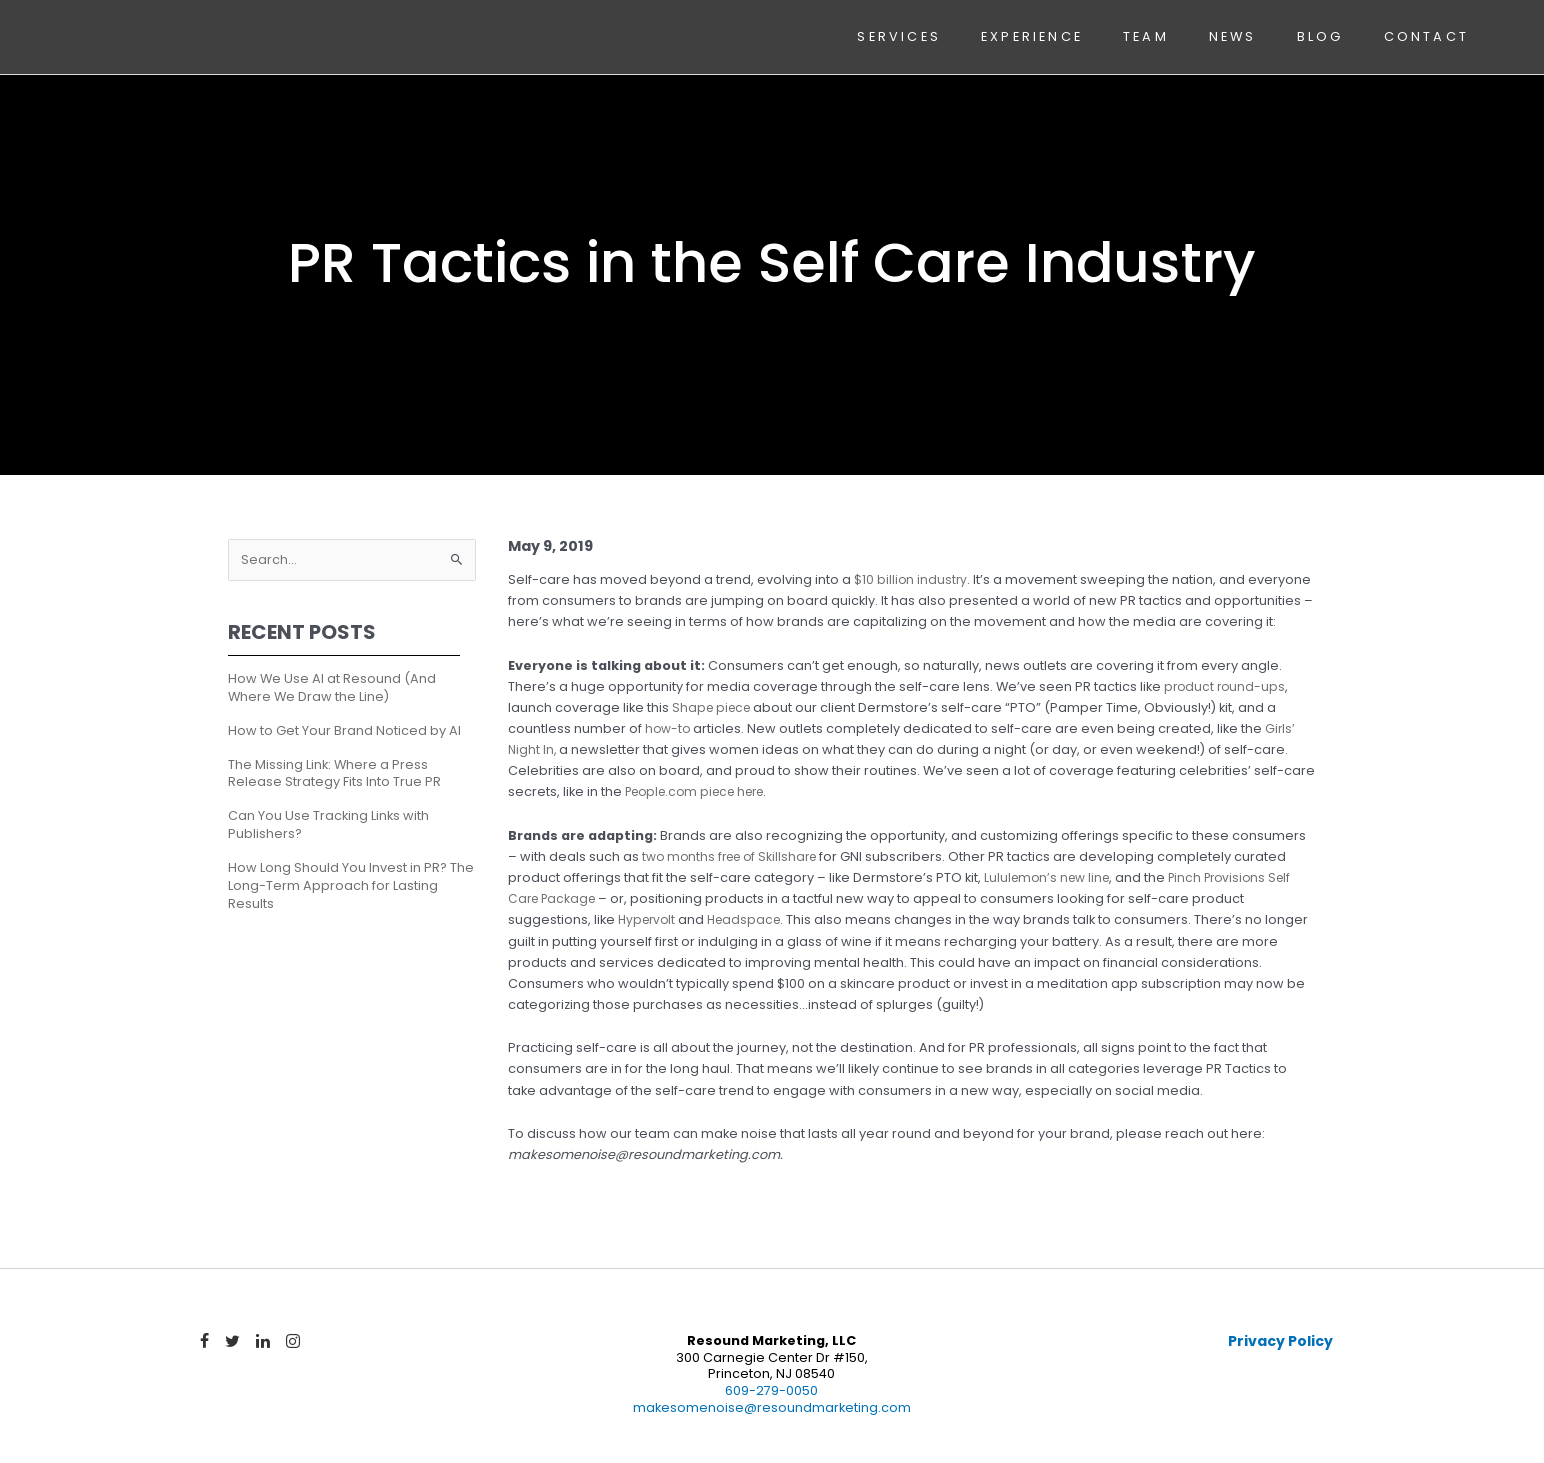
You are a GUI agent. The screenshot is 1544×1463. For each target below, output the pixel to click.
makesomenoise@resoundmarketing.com (772, 1409)
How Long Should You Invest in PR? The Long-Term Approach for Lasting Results (351, 887)
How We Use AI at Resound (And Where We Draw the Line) (332, 688)
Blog (1318, 37)
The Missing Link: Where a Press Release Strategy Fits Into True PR (334, 774)
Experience (1031, 37)
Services (898, 37)
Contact (1424, 37)
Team (1145, 37)
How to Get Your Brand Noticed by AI (344, 731)
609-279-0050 (771, 1392)
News (1231, 37)
